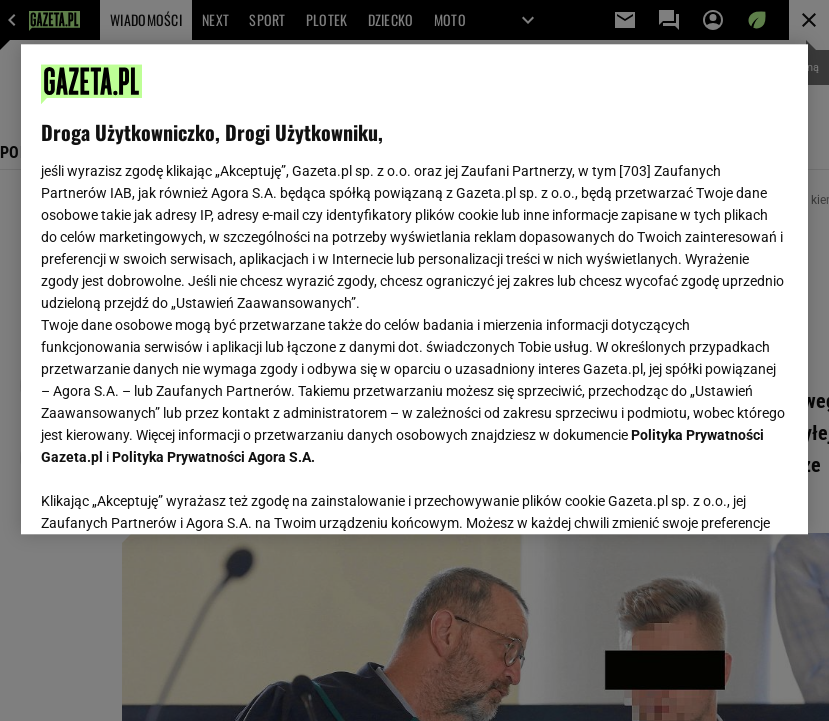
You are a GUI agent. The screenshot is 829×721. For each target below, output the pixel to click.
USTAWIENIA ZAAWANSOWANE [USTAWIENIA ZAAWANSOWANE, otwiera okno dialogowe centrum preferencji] (171, 494)
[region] (415, 289)
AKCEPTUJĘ (720, 495)
